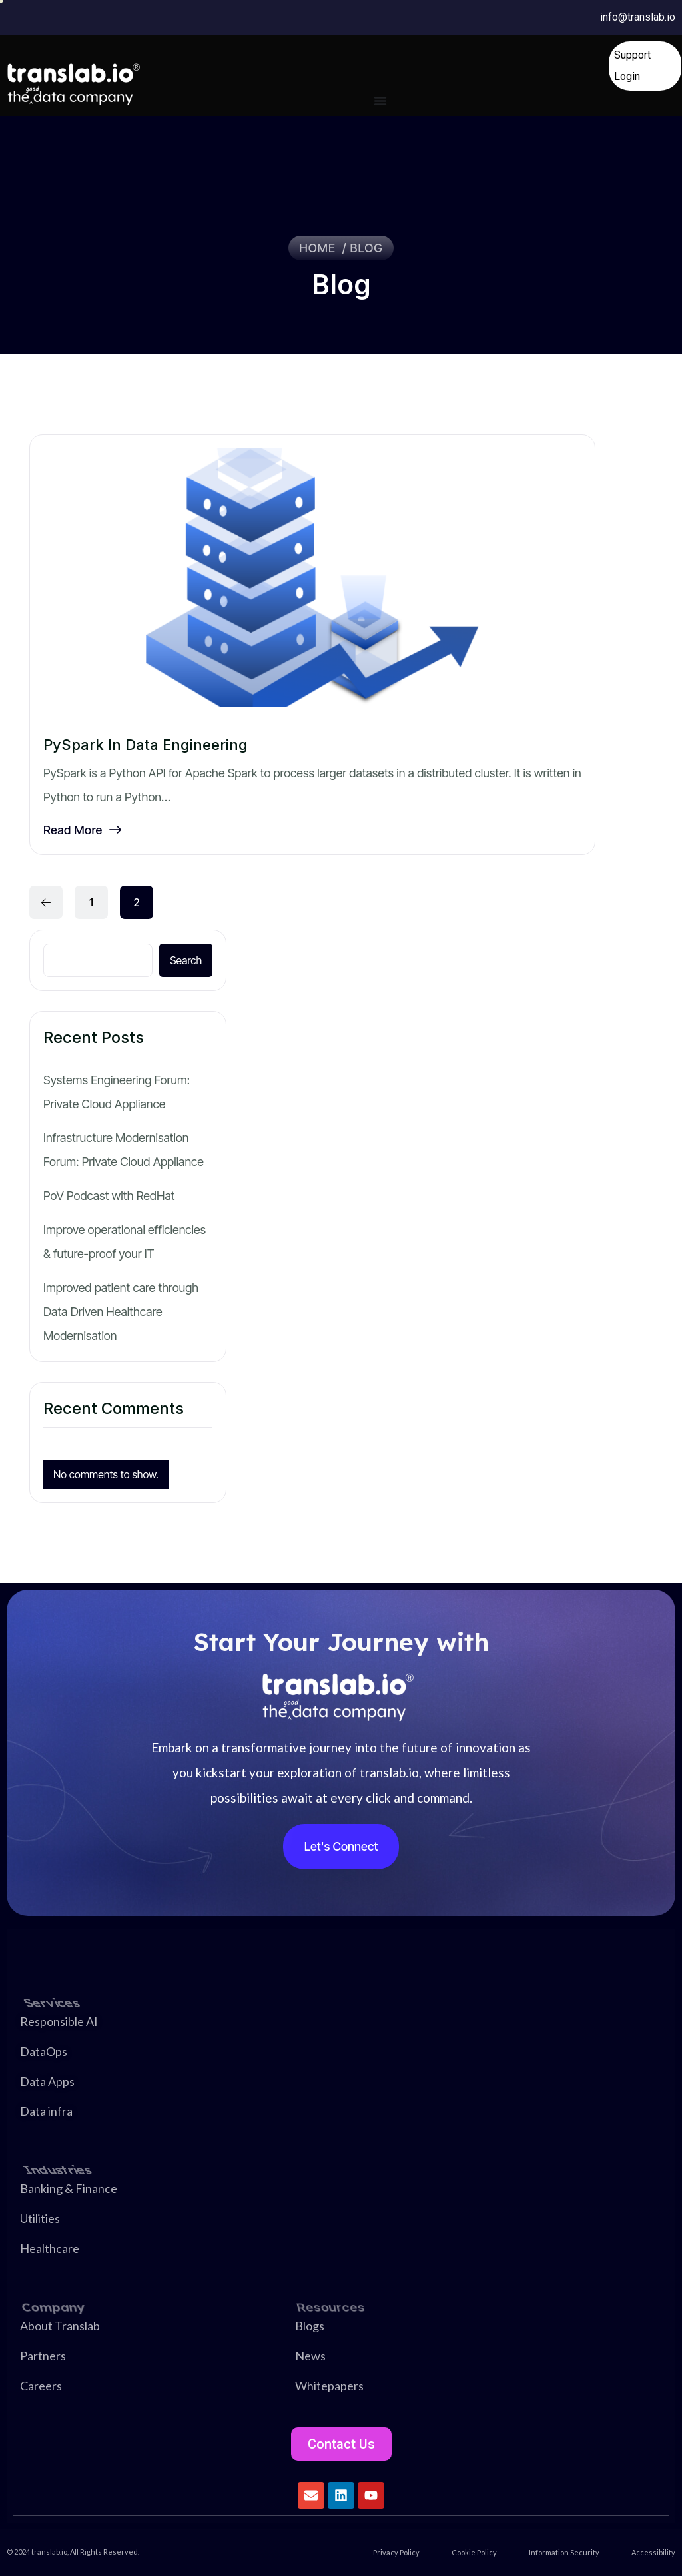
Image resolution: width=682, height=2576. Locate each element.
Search (186, 960)
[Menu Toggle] (380, 100)
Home (320, 248)
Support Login (632, 66)
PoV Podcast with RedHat (108, 1196)
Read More (82, 830)
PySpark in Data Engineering (145, 744)
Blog (366, 248)
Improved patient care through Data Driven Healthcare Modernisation (120, 1312)
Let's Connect (341, 1846)
